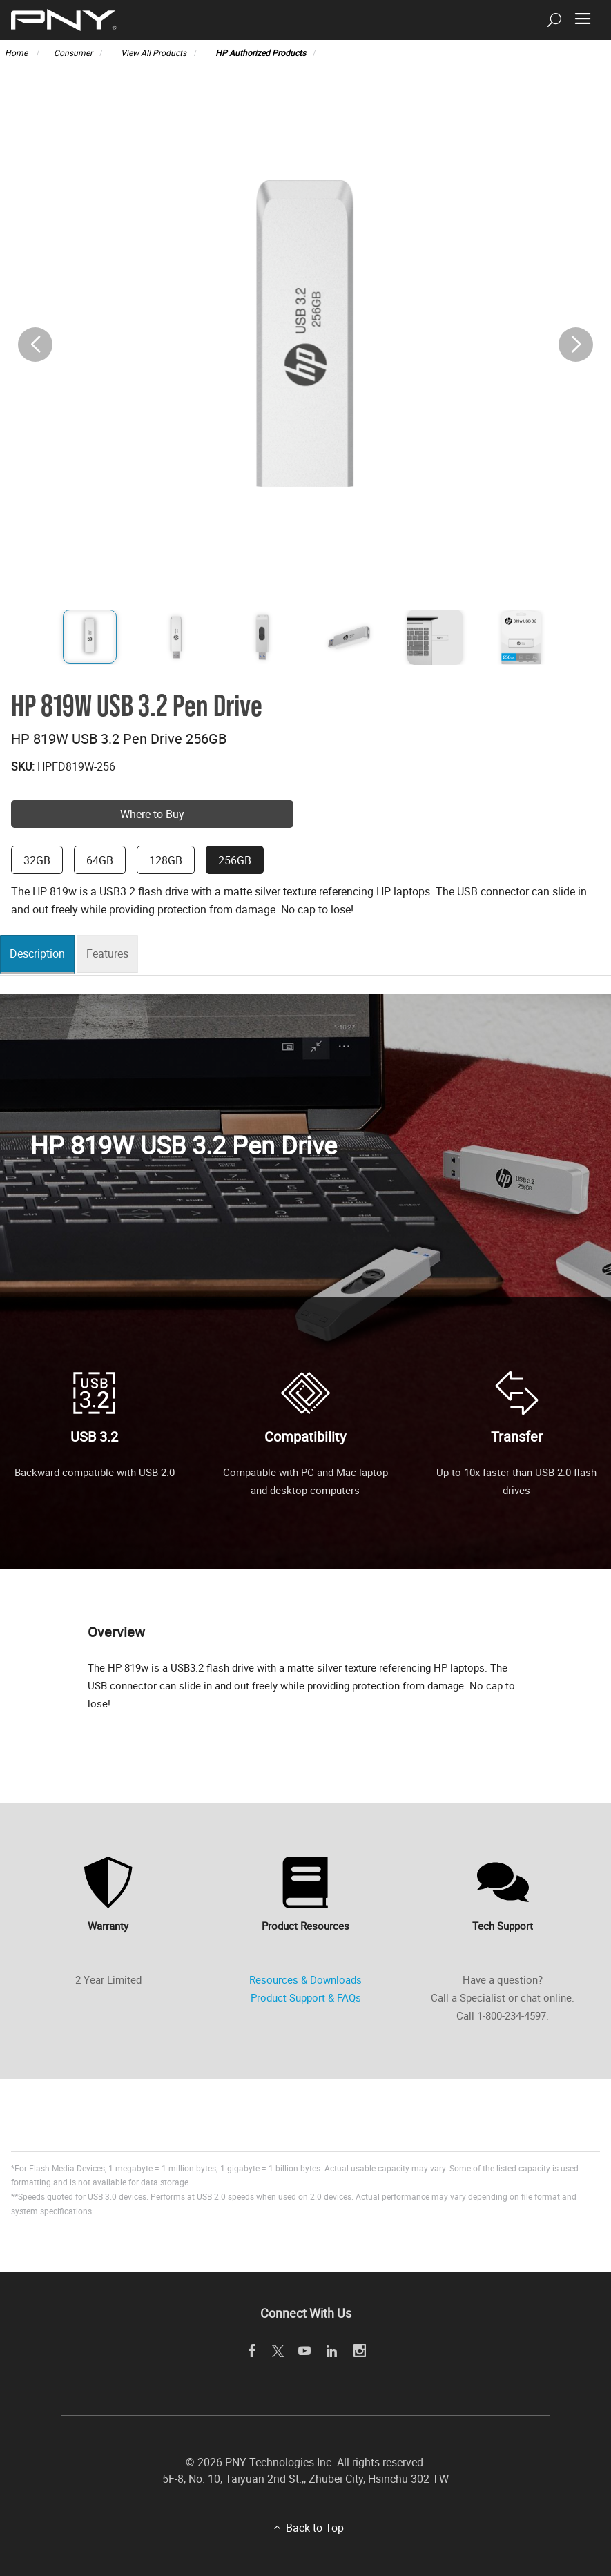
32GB (36, 860)
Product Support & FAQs (306, 1997)
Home (17, 52)
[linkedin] (331, 2351)
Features (114, 954)
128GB (165, 860)
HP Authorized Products (260, 52)
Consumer (73, 52)
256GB (234, 860)
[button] (576, 344)
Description (41, 954)
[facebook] (251, 2351)
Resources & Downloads (305, 1979)
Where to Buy (152, 814)
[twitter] (278, 2351)
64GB (99, 860)
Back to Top (315, 2528)
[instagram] (359, 2351)
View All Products (153, 52)
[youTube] (304, 2351)
